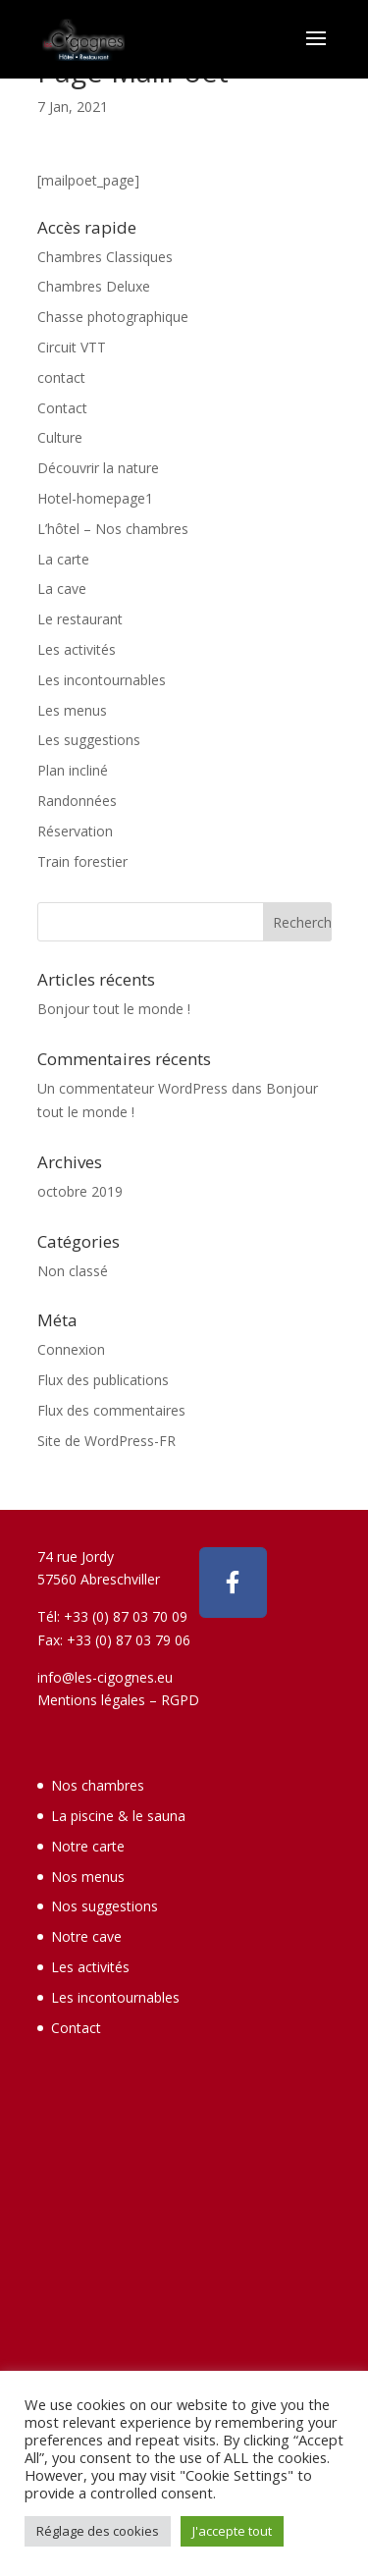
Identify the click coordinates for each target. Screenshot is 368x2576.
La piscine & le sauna (118, 1815)
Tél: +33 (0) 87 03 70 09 (112, 1616)
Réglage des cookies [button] (97, 2531)
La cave (61, 588)
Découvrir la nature (98, 467)
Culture (59, 437)
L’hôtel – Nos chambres (112, 528)
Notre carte (88, 1846)
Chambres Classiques (105, 256)
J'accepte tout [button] (232, 2531)
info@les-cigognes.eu (105, 1677)
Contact (62, 408)
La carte (63, 559)
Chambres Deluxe (93, 286)
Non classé (72, 1270)
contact (61, 377)
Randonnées (77, 800)
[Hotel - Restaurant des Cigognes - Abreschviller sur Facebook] (233, 1582)
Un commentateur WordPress (132, 1088)
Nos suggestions (104, 1906)
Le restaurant (80, 619)
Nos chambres (97, 1785)
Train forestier (82, 861)
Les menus (72, 710)
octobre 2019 (80, 1191)
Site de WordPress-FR (106, 1440)
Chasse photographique (112, 316)
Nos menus (88, 1876)
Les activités (76, 649)
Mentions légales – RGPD (118, 1699)
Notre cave (86, 1936)
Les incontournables (101, 680)
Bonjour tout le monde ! (113, 1008)
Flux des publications (103, 1379)
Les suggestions (88, 739)
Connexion (71, 1349)
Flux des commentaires (111, 1410)
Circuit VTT (71, 347)
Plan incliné (72, 770)
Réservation (75, 831)
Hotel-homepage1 (95, 498)
